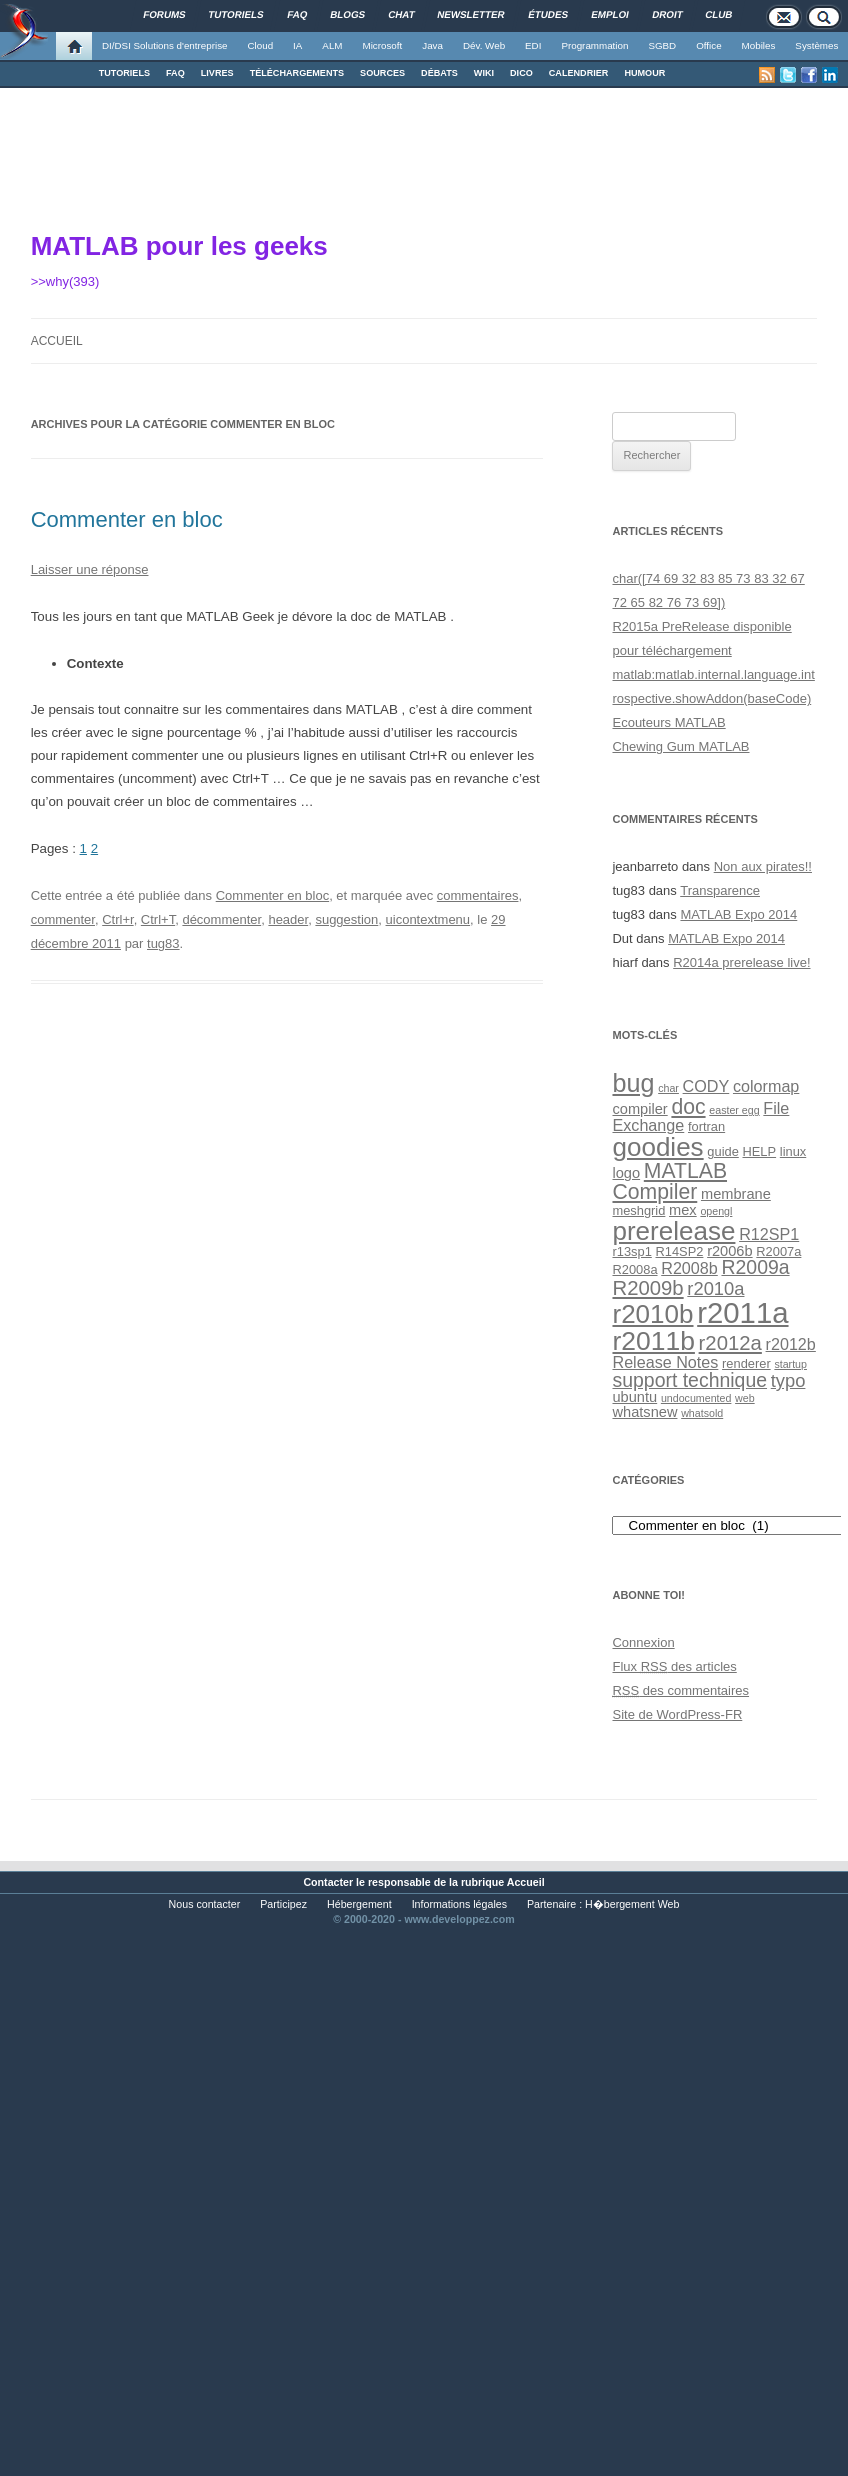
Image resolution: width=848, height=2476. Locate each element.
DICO (521, 73)
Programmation (594, 45)
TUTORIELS (124, 73)
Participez (283, 1904)
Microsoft (383, 45)
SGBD (662, 45)
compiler (639, 1109)
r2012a (730, 1343)
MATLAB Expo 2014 (738, 914)
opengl (716, 1211)
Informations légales (459, 1904)
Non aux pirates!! (763, 866)
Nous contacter (205, 1904)
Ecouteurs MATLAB (668, 722)
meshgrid (638, 1210)
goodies (657, 1147)
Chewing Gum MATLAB (680, 746)
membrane (736, 1194)
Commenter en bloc (127, 519)
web (745, 1398)
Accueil (57, 341)
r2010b (652, 1314)
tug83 (163, 943)
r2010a (715, 1288)
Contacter (328, 1882)
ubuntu (634, 1397)
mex (683, 1210)
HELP (760, 1151)
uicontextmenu (428, 919)
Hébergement (359, 1904)
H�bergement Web (632, 1904)
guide (722, 1151)
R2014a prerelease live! (741, 962)
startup (790, 1364)
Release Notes (665, 1362)
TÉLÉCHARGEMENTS (297, 73)
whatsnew (644, 1412)
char (668, 1088)
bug (633, 1083)
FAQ (175, 73)
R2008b (689, 1268)
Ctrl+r (117, 919)
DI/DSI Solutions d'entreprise (164, 45)
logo (626, 1173)
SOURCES (382, 73)
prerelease (673, 1231)
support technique (689, 1380)
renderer (746, 1363)
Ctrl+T (158, 919)
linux (793, 1151)
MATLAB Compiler (669, 1181)
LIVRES (217, 73)
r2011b (653, 1341)
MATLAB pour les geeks (179, 246)
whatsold (702, 1413)
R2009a (755, 1267)
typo (788, 1380)
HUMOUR (644, 73)
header (288, 919)
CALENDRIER (579, 73)
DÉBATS (439, 73)
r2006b (730, 1251)
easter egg (734, 1110)
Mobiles (759, 45)
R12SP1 (769, 1234)
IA (297, 45)
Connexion (643, 1642)
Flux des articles (674, 1666)
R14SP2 (680, 1251)
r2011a (742, 1312)
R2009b (647, 1288)
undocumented (696, 1398)
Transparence (720, 890)
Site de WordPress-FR (677, 1714)
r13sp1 (631, 1251)
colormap (766, 1086)
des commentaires (680, 1690)
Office (708, 45)
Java (432, 45)
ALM (332, 45)
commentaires (478, 895)
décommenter (221, 919)
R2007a (778, 1251)
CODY (706, 1086)
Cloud (260, 45)
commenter (63, 919)
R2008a (634, 1269)
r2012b (791, 1344)
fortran (706, 1126)
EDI (533, 45)
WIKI (484, 73)
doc (688, 1106)
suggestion (346, 919)
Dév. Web (484, 45)
